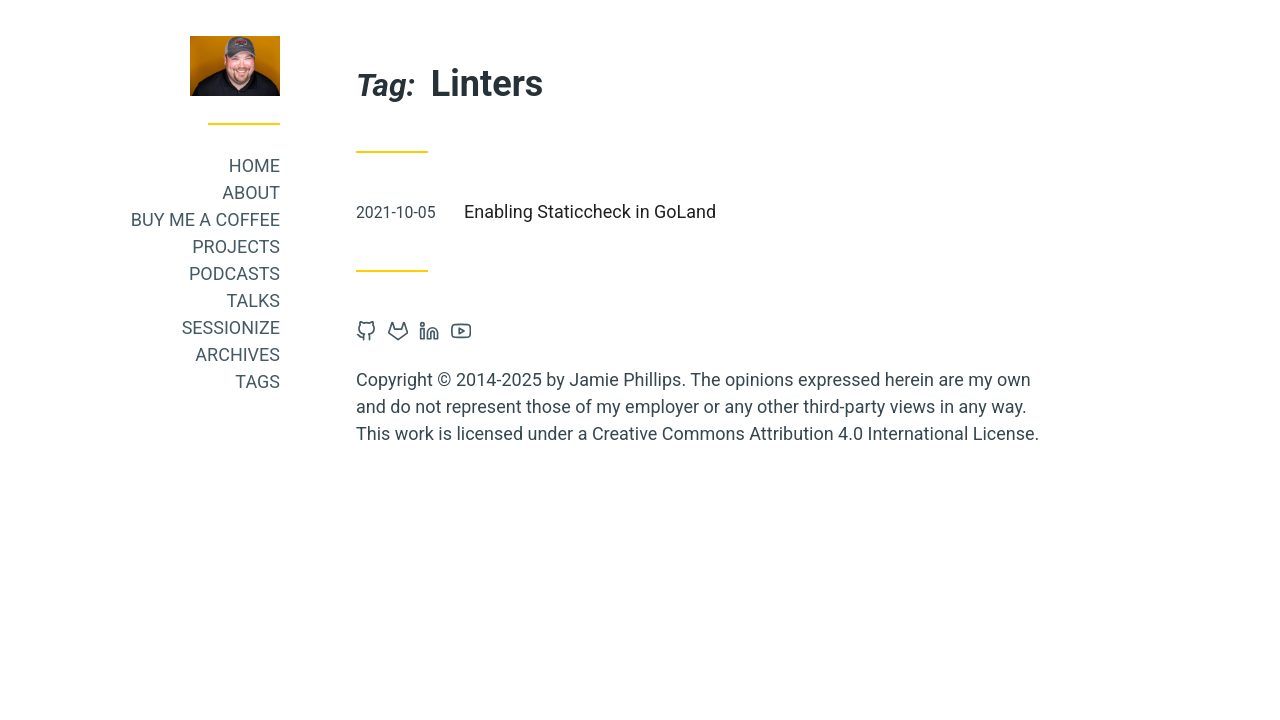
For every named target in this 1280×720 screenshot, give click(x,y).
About (251, 192)
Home (254, 165)
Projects (236, 246)
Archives (237, 354)
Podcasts (234, 273)
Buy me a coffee (205, 219)
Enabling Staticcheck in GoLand (590, 211)
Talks (253, 300)
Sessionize (231, 327)
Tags (257, 381)
